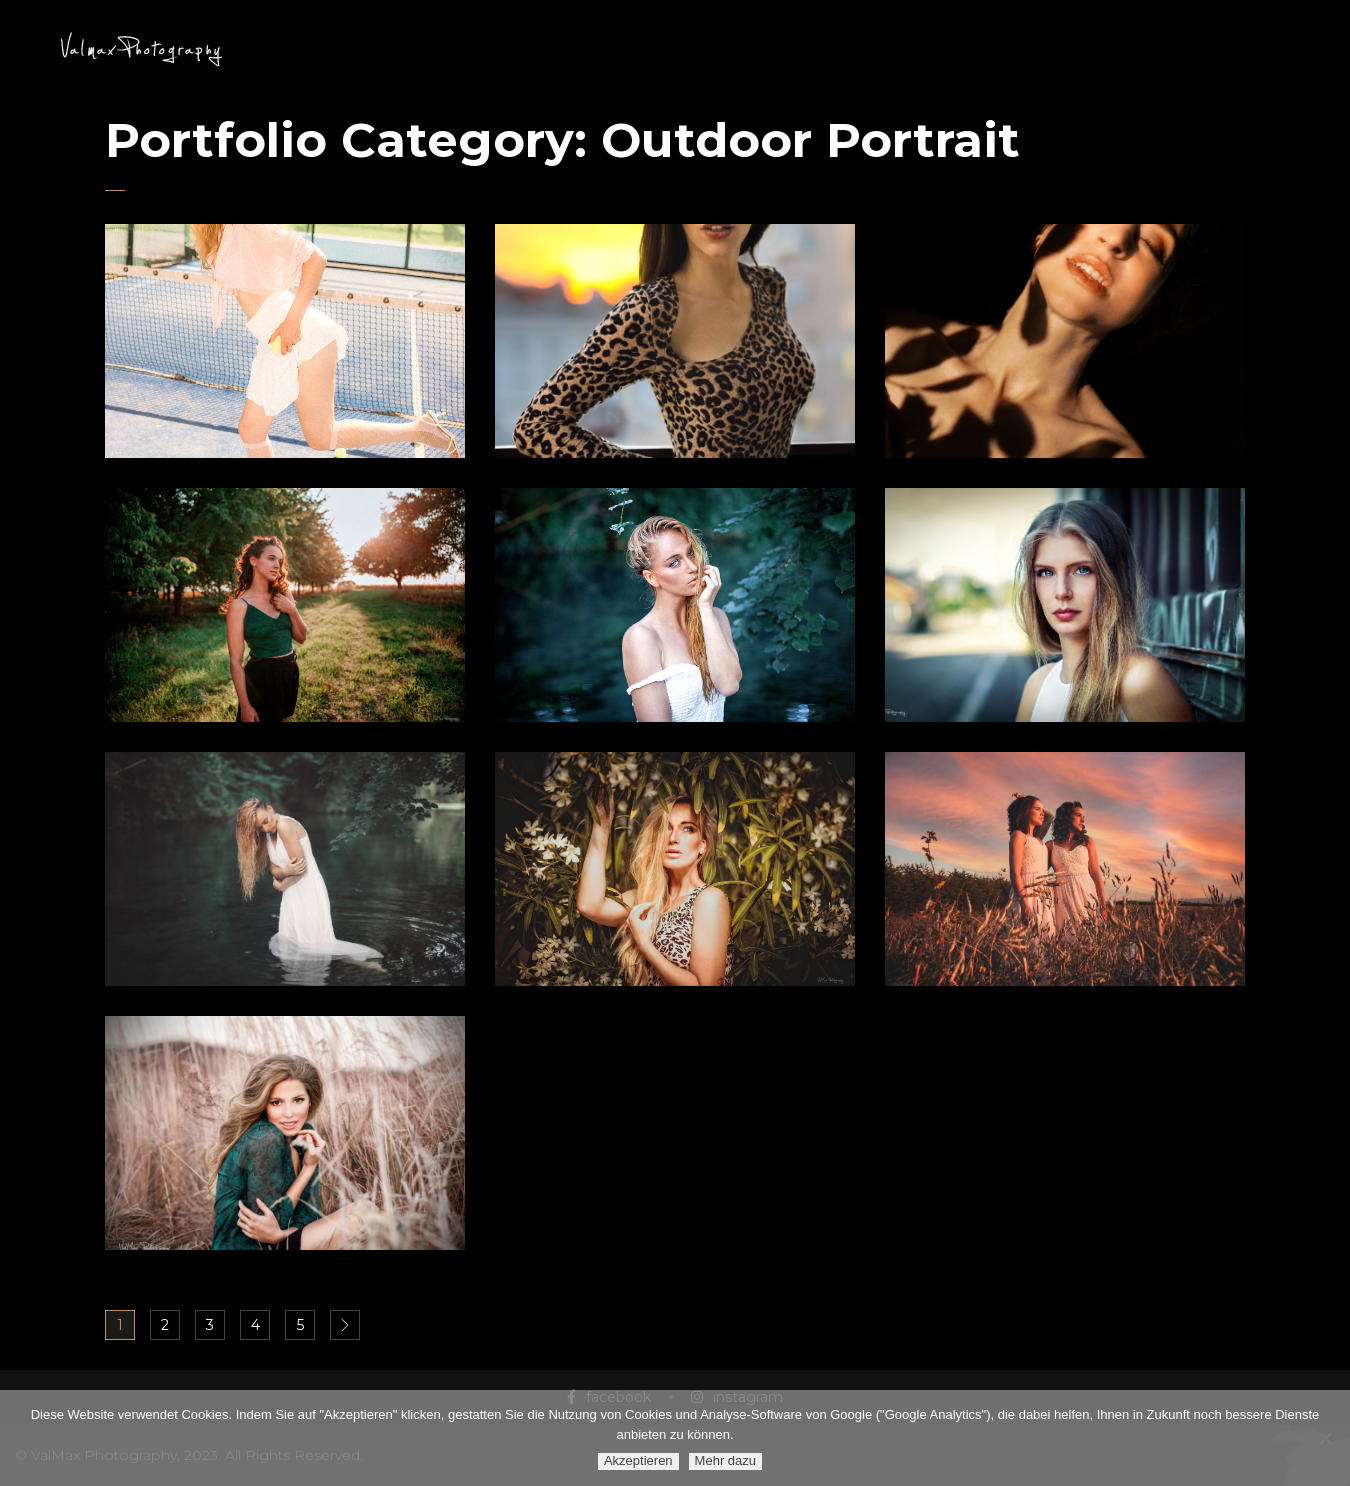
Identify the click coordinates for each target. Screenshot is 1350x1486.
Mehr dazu (725, 1460)
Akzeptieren (638, 1460)
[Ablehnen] (1325, 1438)
